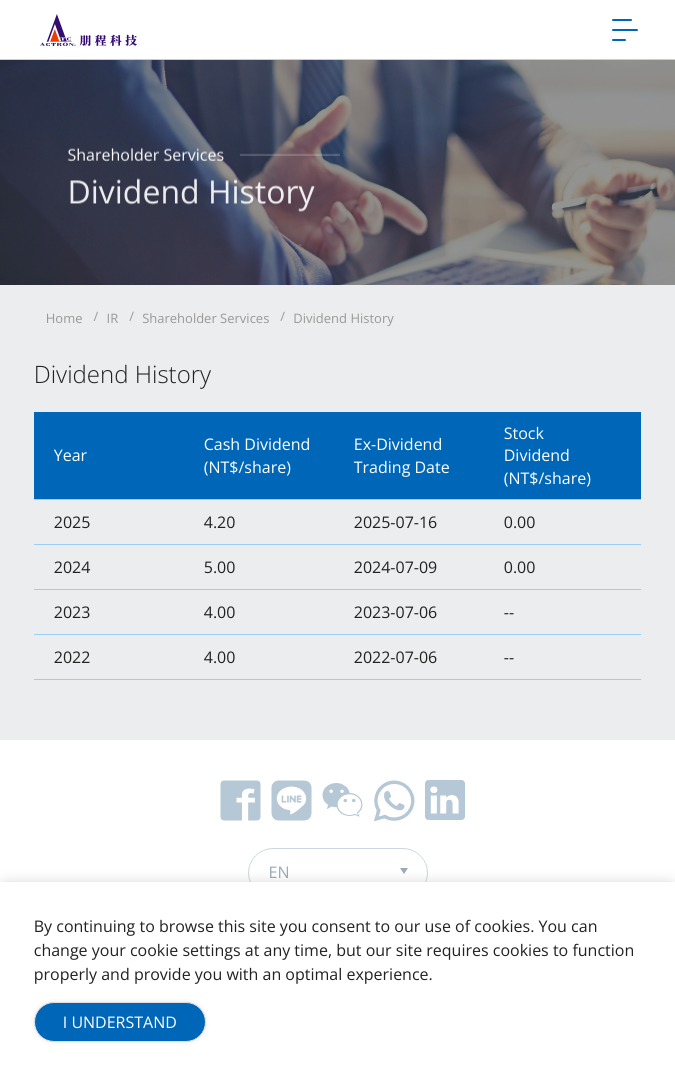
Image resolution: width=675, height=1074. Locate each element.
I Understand (120, 1022)
